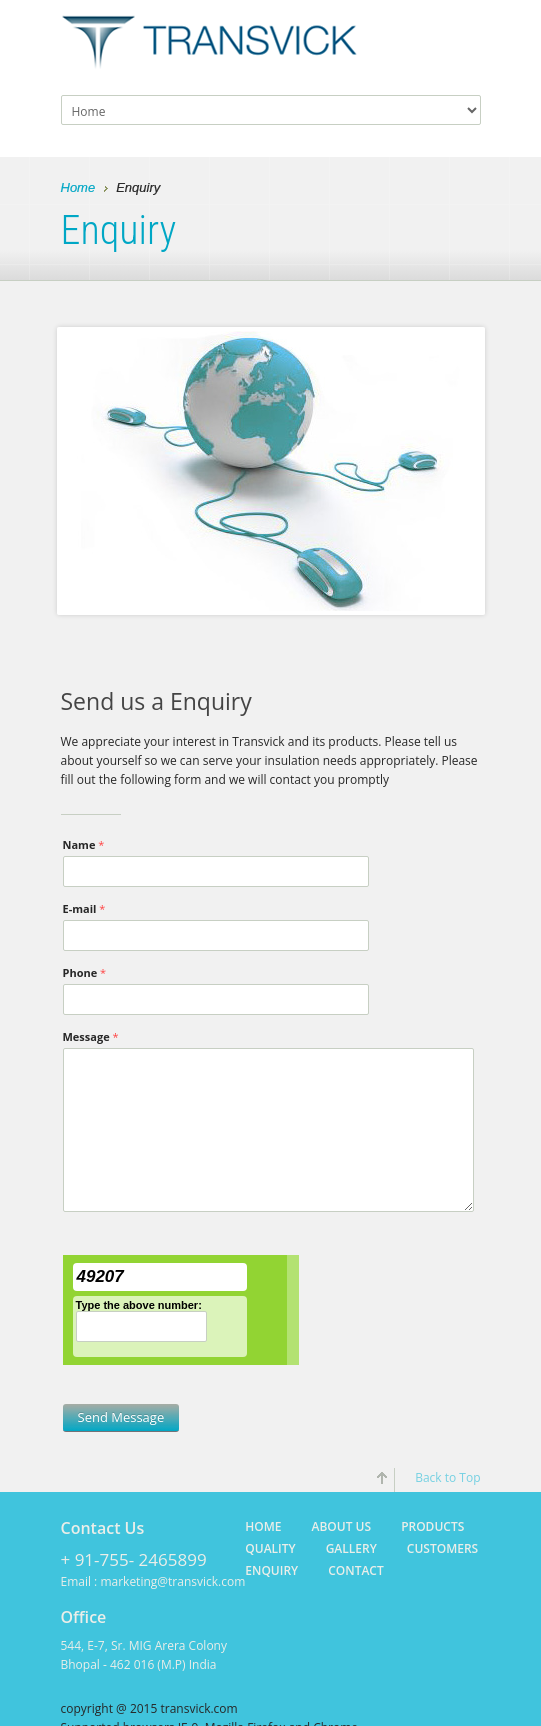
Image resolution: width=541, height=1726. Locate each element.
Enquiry (271, 1570)
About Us (342, 1526)
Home (78, 189)
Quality (270, 1548)
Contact (356, 1570)
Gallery (351, 1548)
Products (432, 1526)
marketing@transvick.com (172, 1581)
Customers (442, 1548)
